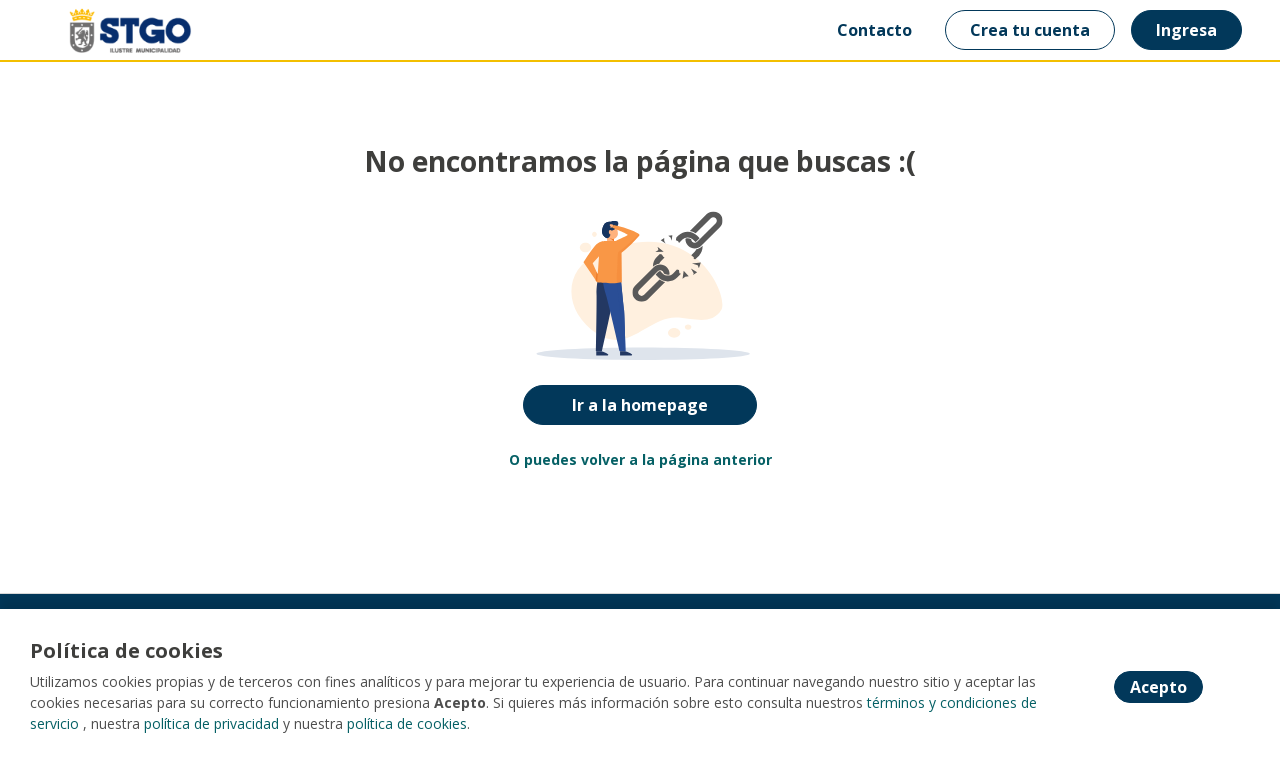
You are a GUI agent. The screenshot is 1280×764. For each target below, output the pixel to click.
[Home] (116, 30)
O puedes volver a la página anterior (640, 459)
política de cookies (407, 723)
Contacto (874, 30)
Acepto (1158, 687)
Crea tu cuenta (1030, 30)
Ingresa (1186, 30)
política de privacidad (211, 723)
